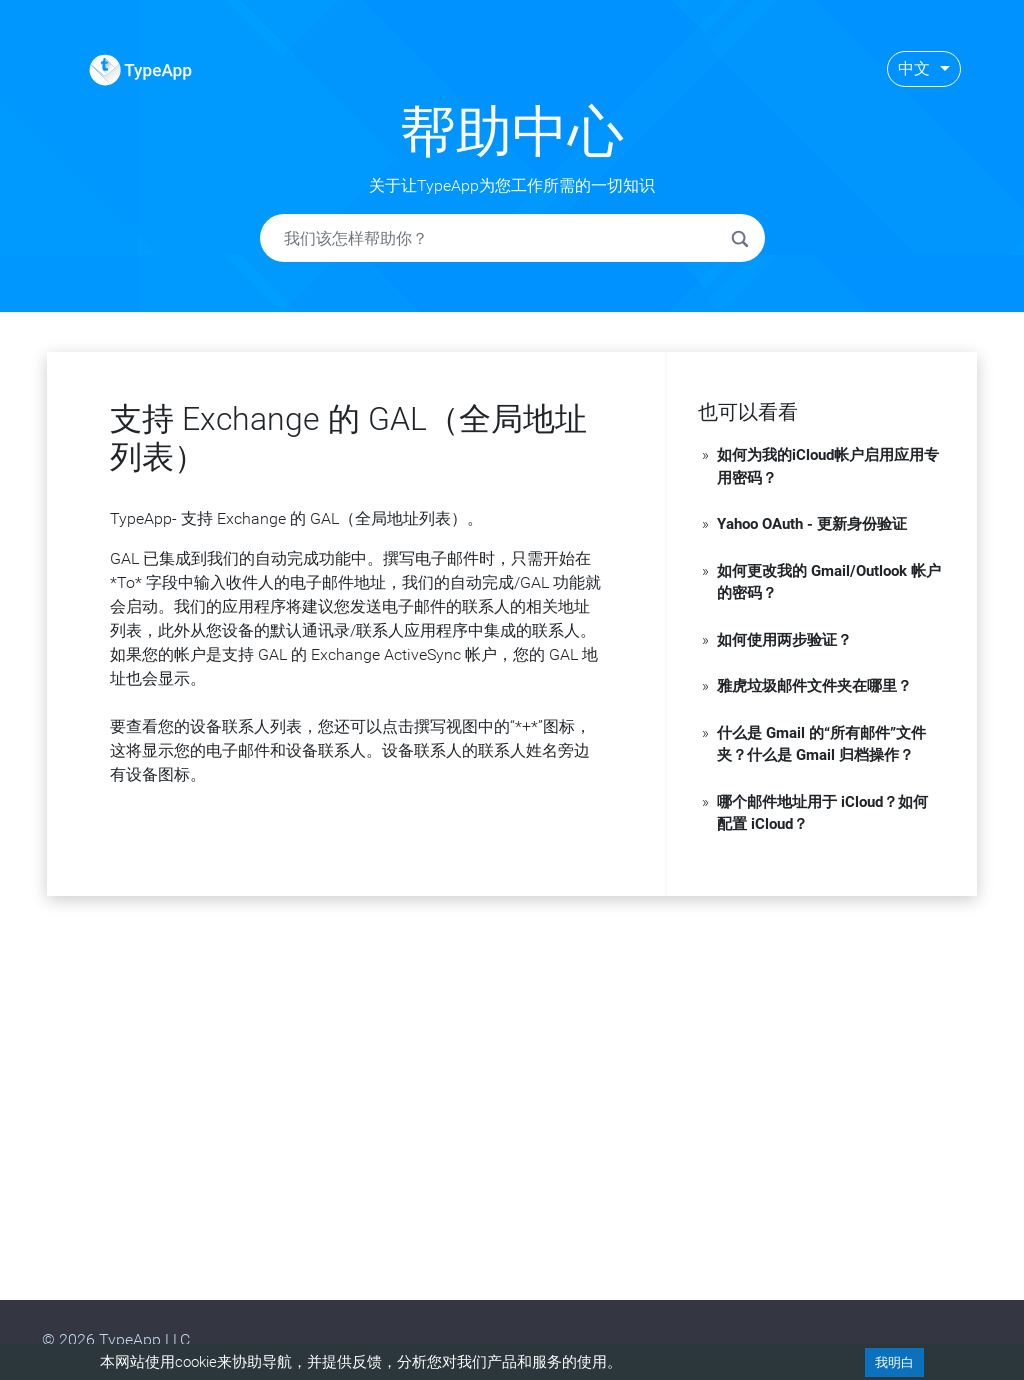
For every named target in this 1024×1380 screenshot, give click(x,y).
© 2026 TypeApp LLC (116, 1339)
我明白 (894, 1362)
